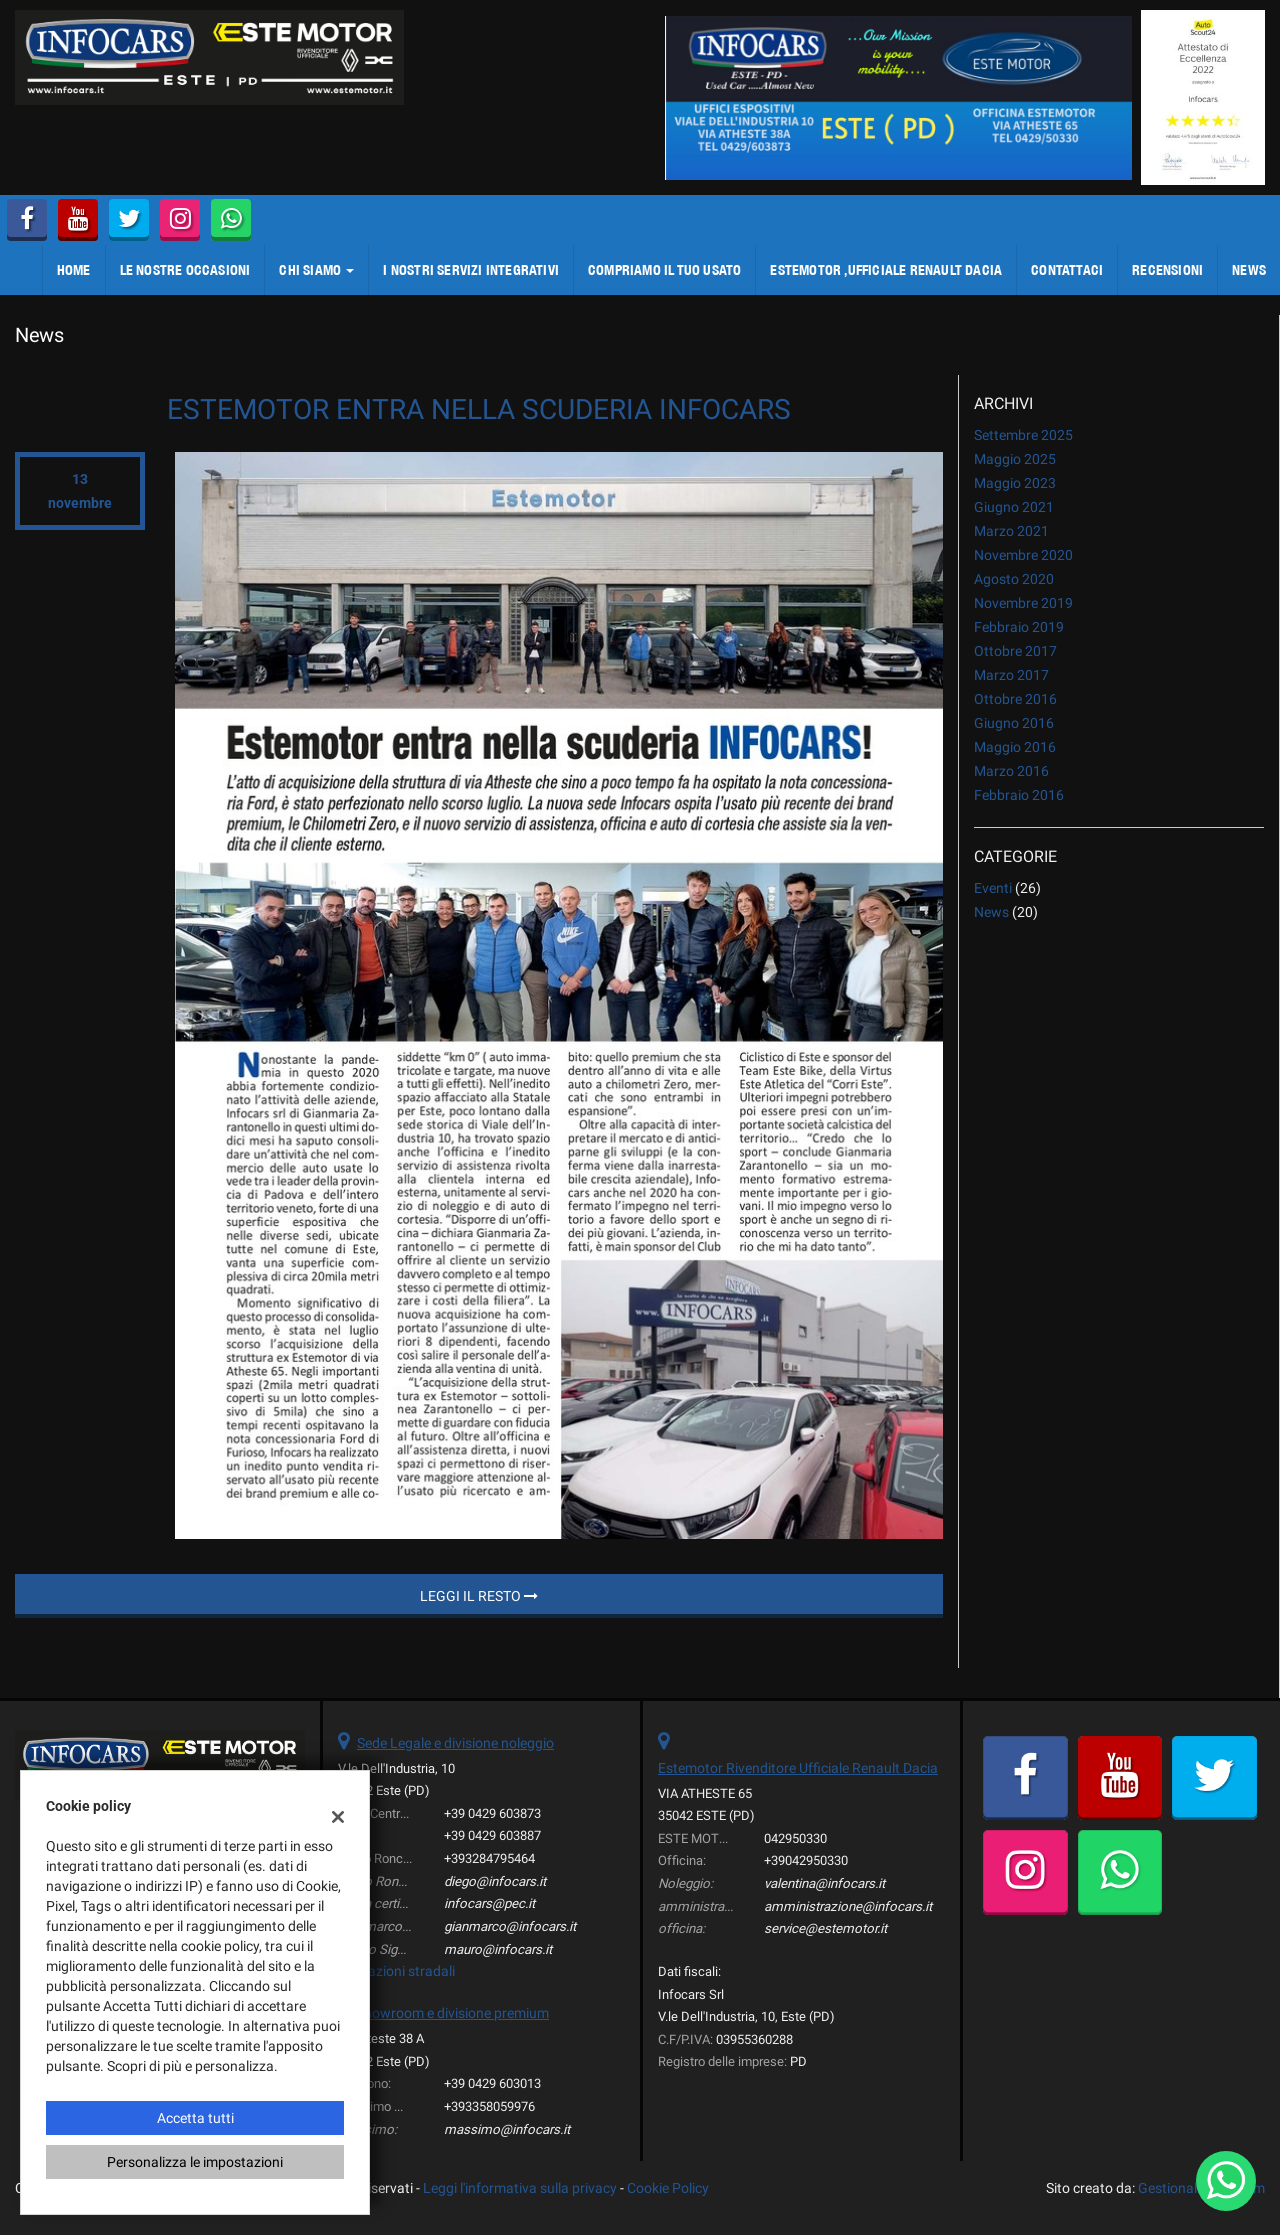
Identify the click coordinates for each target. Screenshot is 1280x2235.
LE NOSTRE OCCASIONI (185, 270)
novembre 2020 (1023, 555)
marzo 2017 (1011, 675)
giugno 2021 (1014, 507)
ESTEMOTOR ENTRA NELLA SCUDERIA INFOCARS (479, 409)
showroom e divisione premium (453, 2013)
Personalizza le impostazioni (195, 2162)
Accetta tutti (195, 2118)
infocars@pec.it (489, 1903)
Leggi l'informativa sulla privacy (520, 2188)
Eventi (993, 888)
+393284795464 (489, 1858)
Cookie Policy (668, 2188)
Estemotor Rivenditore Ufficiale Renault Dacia (798, 1768)
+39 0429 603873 (492, 1813)
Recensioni (1167, 270)
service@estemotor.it (825, 1928)
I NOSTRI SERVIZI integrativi (471, 270)
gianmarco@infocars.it (510, 1926)
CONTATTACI (1067, 270)
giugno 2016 (1014, 723)
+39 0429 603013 (492, 2083)
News (991, 912)
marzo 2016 (1011, 771)
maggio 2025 (1015, 459)
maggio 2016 (1015, 747)
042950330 (795, 1838)
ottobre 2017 (1015, 651)
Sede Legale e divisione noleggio (455, 1743)
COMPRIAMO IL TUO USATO (664, 270)
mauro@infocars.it (498, 1949)
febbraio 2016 (1019, 795)
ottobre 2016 (1015, 699)
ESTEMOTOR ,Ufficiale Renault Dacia (886, 270)
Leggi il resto (479, 1596)
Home (74, 270)
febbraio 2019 (1019, 627)
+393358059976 (489, 2106)
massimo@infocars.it (507, 2129)
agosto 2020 (1014, 579)
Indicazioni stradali (396, 1971)
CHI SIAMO (316, 270)
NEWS (1249, 270)
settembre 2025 (1023, 435)
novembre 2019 (1023, 603)
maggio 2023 (1015, 483)
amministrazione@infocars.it (848, 1906)
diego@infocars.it (495, 1881)
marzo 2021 (1011, 531)
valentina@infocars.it (824, 1883)
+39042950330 (806, 1860)
